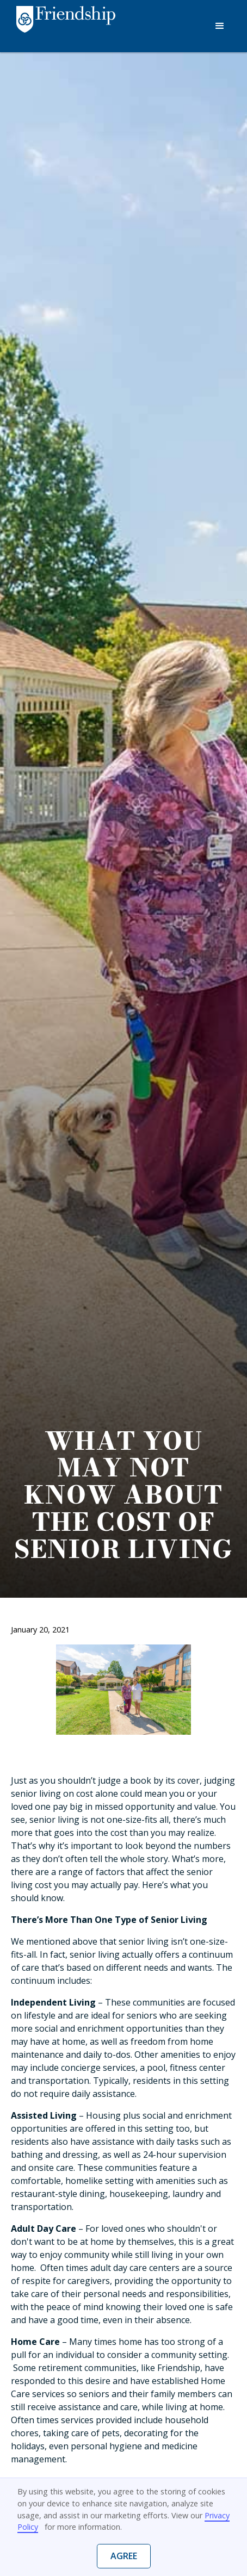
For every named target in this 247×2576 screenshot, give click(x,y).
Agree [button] (123, 2556)
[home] (63, 27)
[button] (219, 26)
